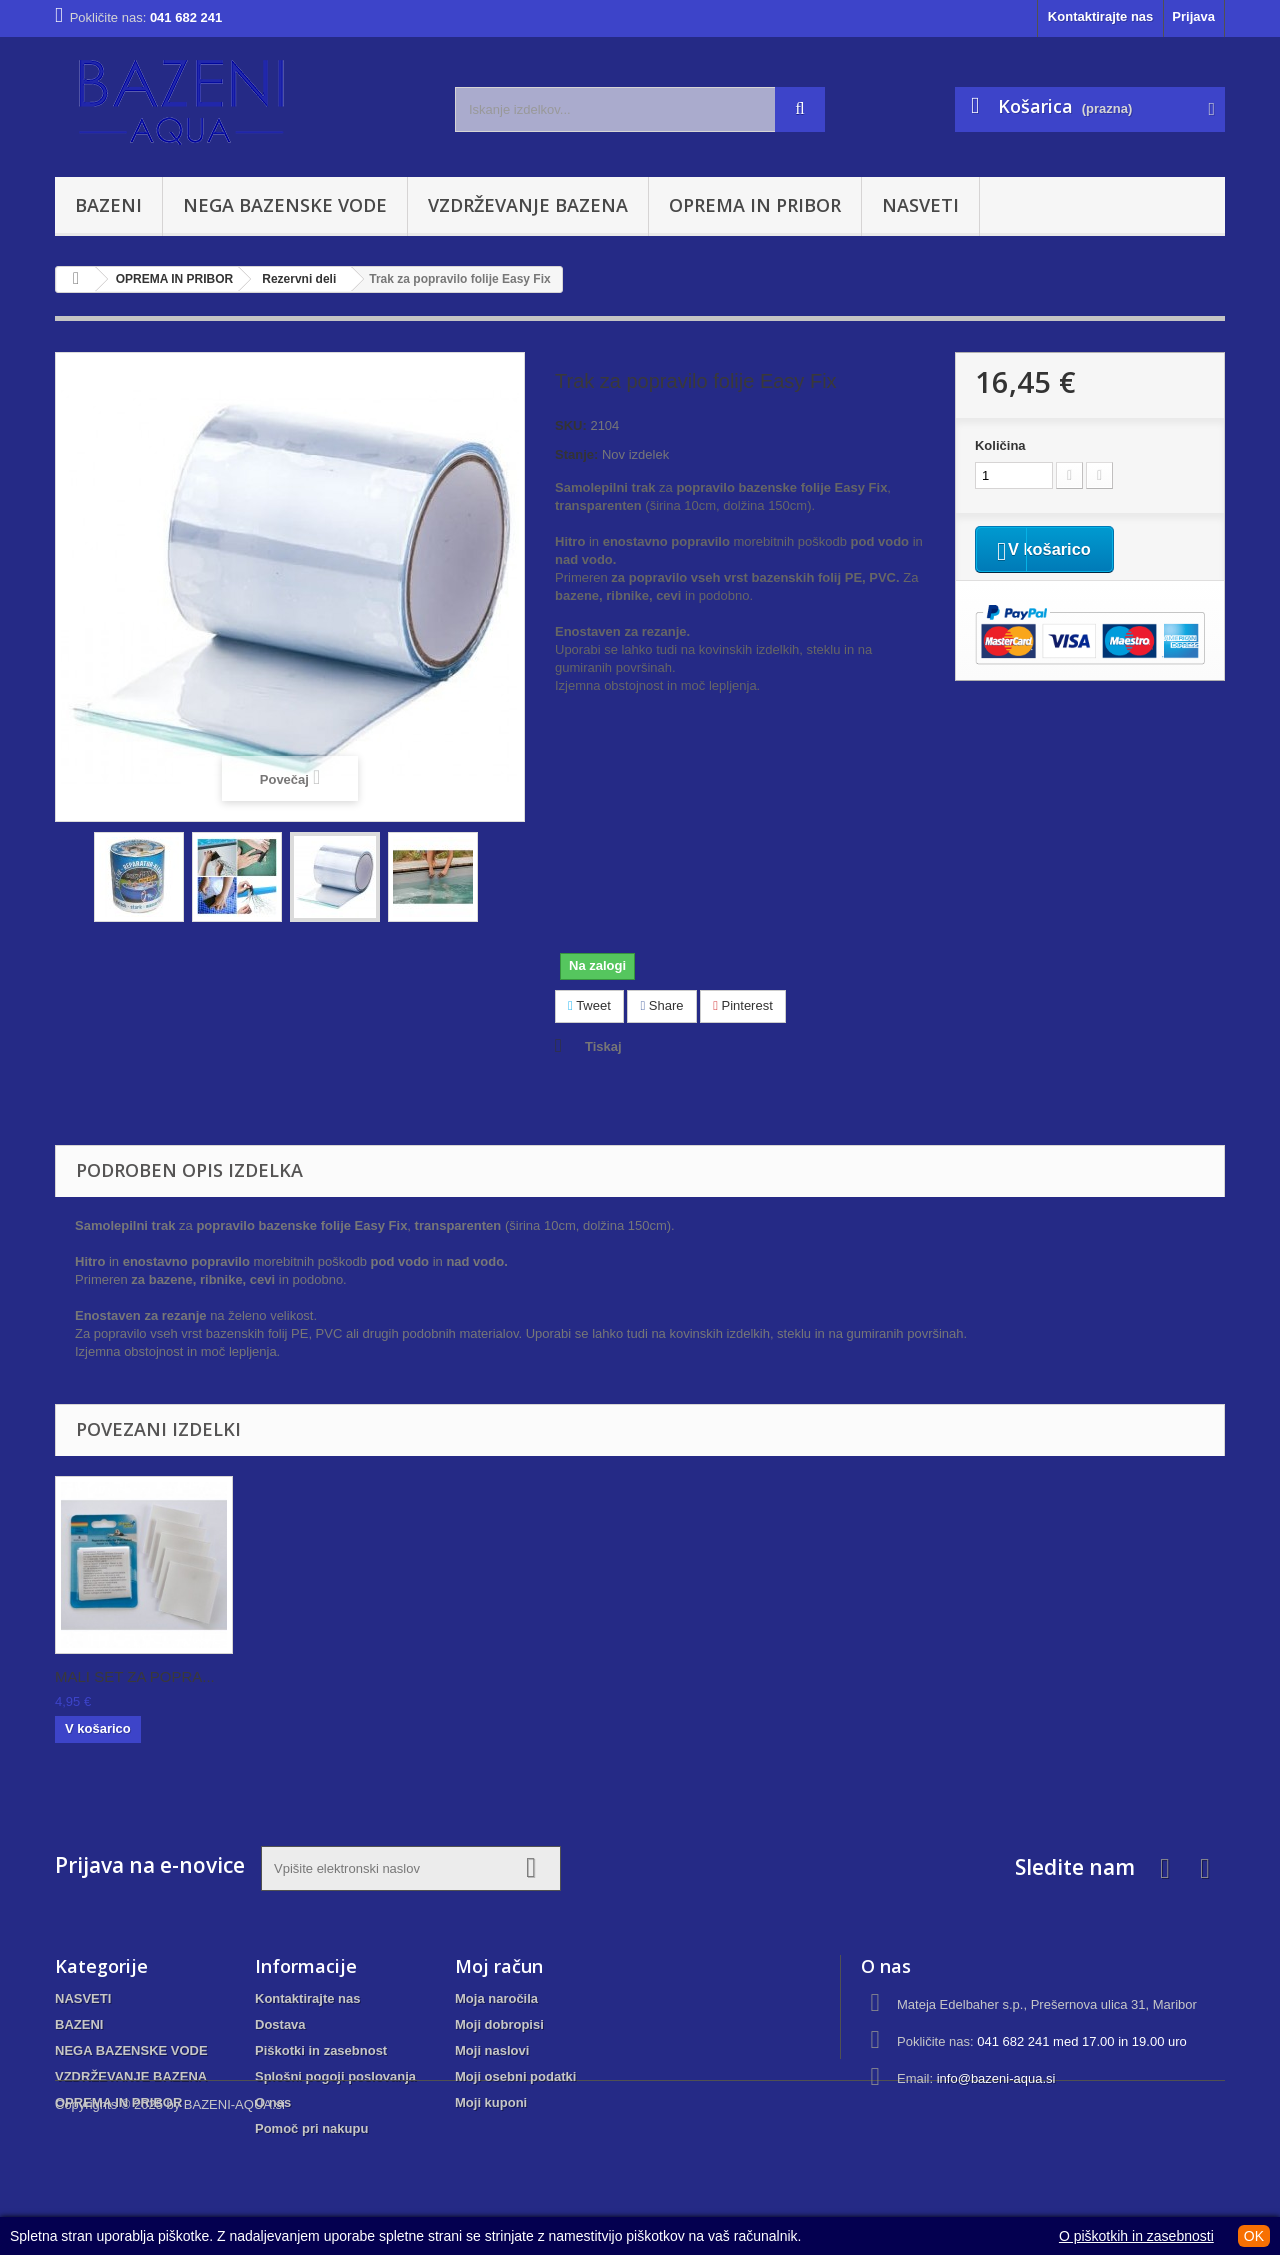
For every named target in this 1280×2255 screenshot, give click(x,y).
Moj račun (499, 1966)
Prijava (1193, 16)
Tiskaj (603, 1046)
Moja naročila (496, 1998)
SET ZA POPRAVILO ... (530, 1676)
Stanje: (576, 454)
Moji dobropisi (499, 2024)
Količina (1000, 445)
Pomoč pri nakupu (311, 2128)
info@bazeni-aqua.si (996, 2078)
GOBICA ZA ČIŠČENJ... (135, 1676)
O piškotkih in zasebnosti (1136, 2236)
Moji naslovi (492, 2050)
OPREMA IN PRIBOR (755, 205)
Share (661, 1005)
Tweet (589, 1005)
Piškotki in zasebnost (321, 2050)
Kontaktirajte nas (1100, 16)
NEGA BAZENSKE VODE (285, 205)
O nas (273, 2102)
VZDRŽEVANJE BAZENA (528, 205)
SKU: (571, 425)
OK (1254, 2236)
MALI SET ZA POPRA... (729, 1676)
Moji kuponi (491, 2102)
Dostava (280, 2024)
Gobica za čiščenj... (318, 1676)
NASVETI (920, 205)
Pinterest (743, 1005)
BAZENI (108, 205)
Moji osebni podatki (515, 2076)
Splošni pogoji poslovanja (335, 2076)
